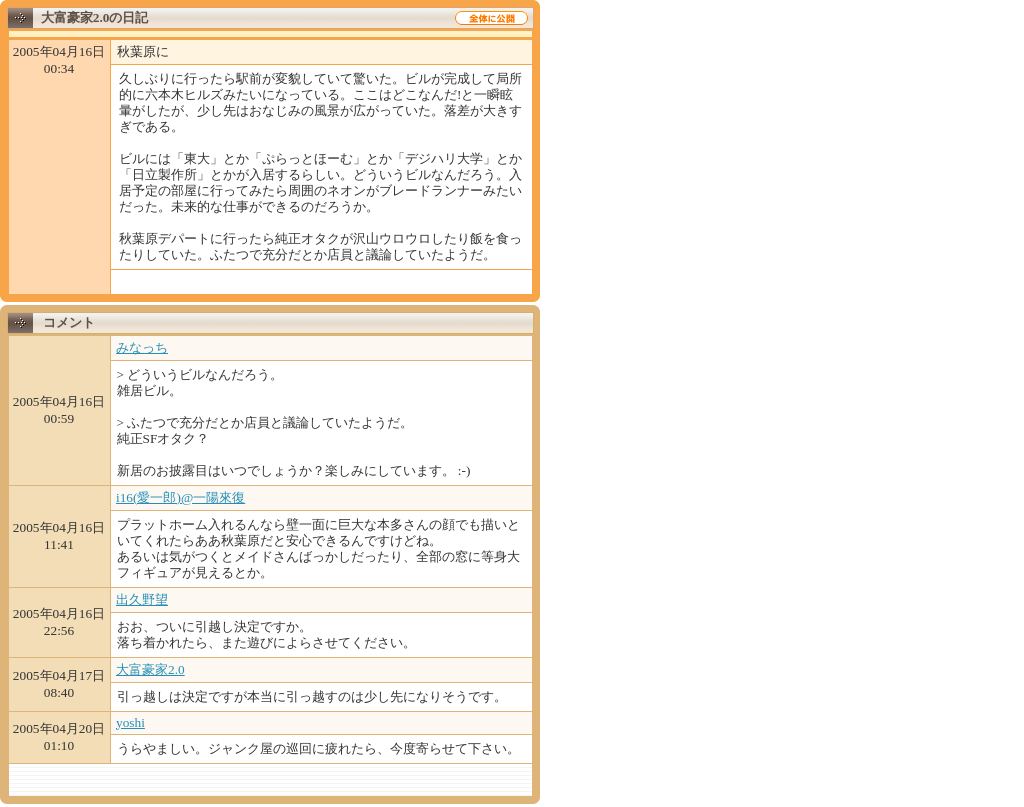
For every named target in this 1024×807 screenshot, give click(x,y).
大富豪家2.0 (150, 669)
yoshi (130, 722)
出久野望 (142, 599)
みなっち (142, 347)
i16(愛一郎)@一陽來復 (180, 497)
